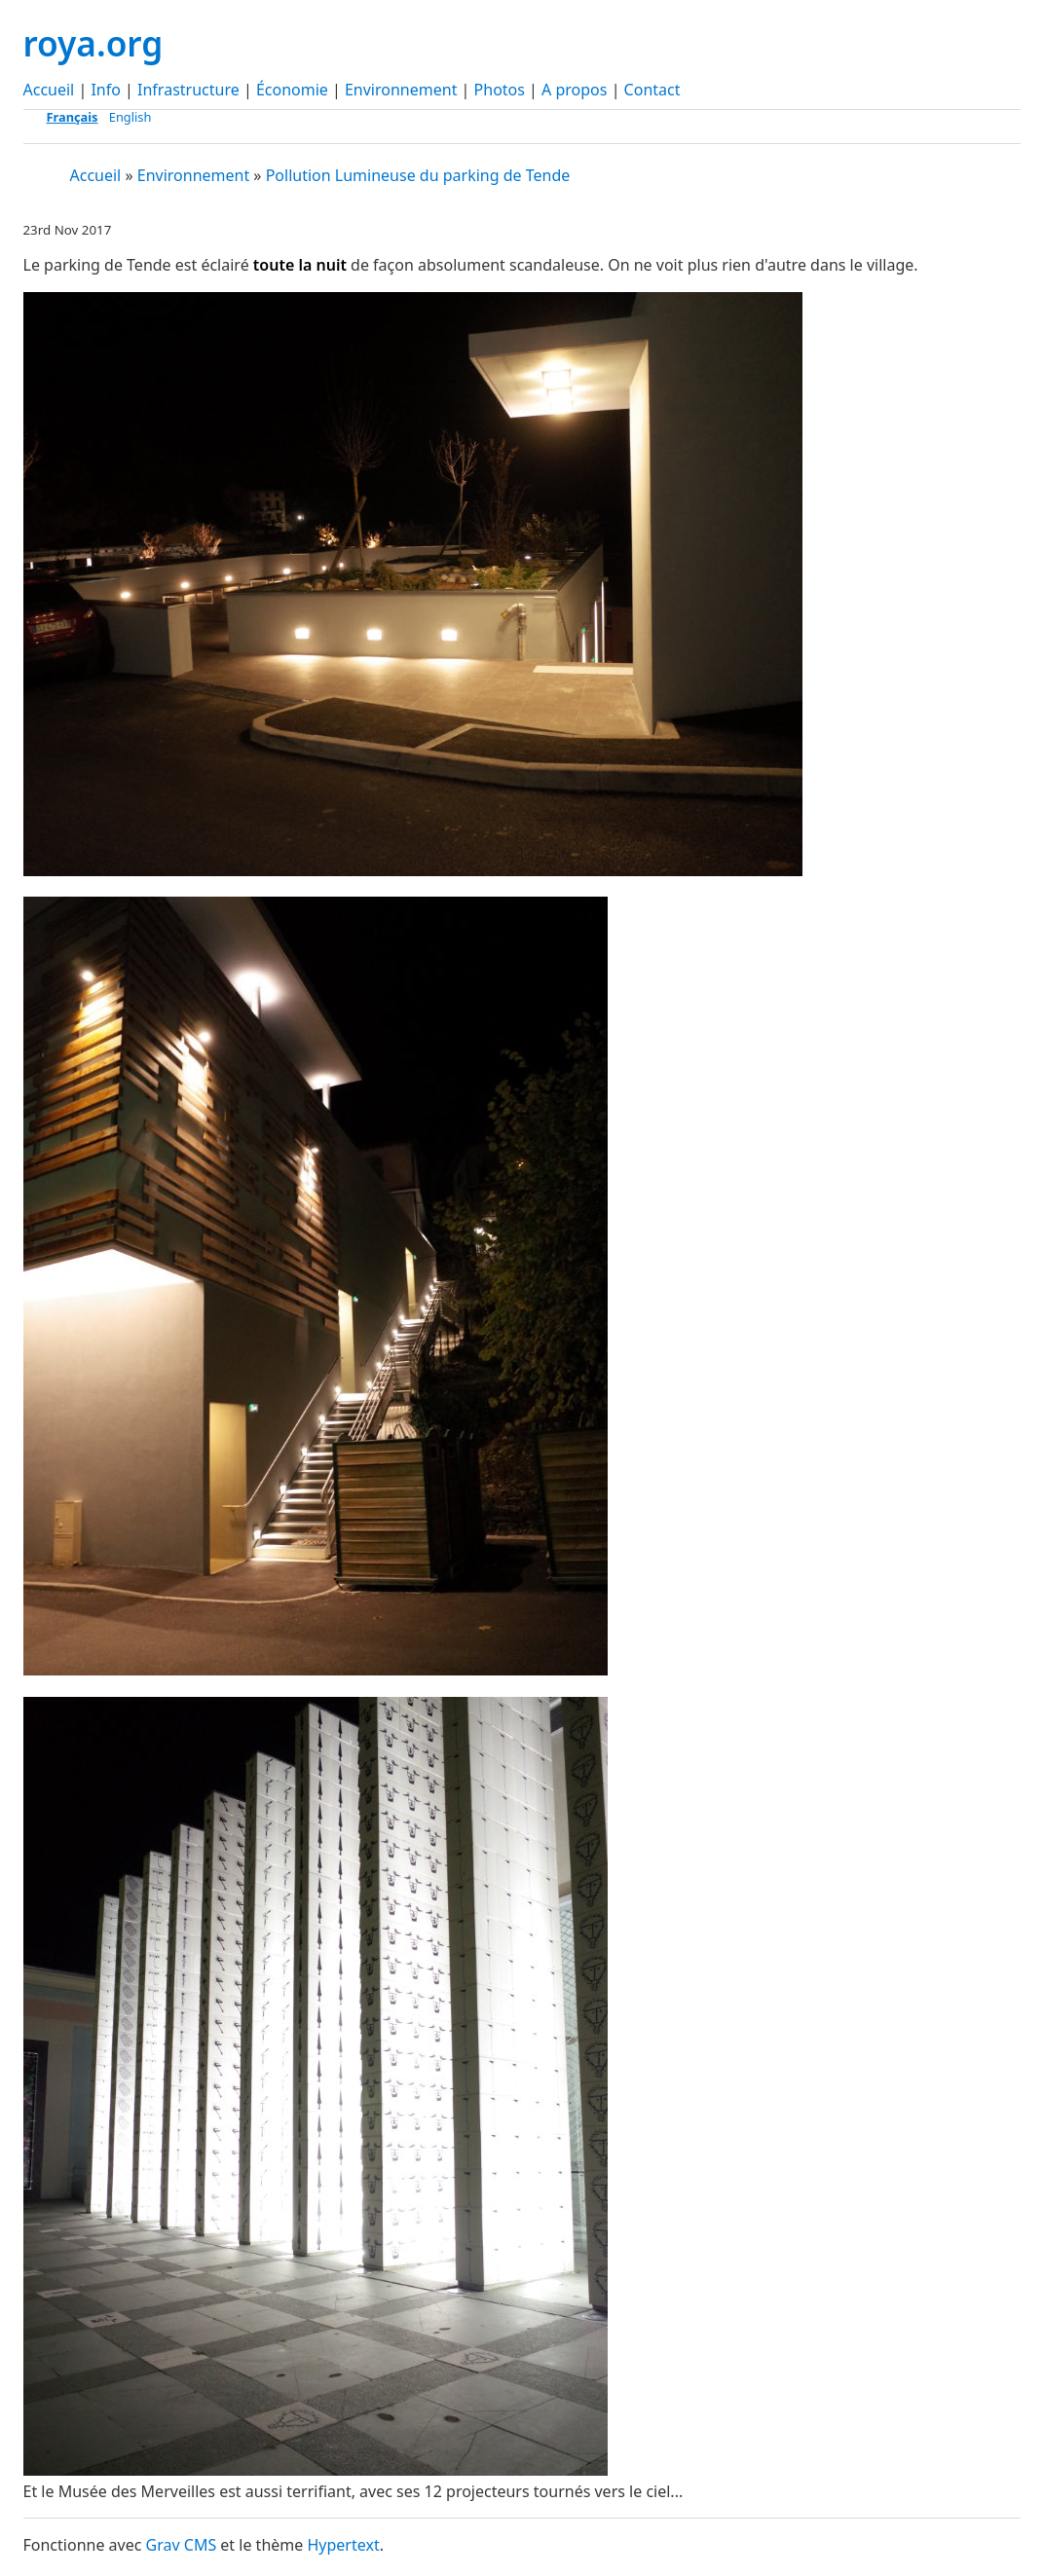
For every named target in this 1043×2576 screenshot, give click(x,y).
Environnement (401, 89)
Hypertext (343, 2545)
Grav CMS (181, 2545)
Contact (652, 89)
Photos (499, 89)
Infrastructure (188, 89)
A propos (574, 89)
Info (106, 89)
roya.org (93, 42)
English (130, 117)
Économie (292, 89)
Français (72, 117)
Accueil (49, 89)
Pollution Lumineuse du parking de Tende (418, 175)
